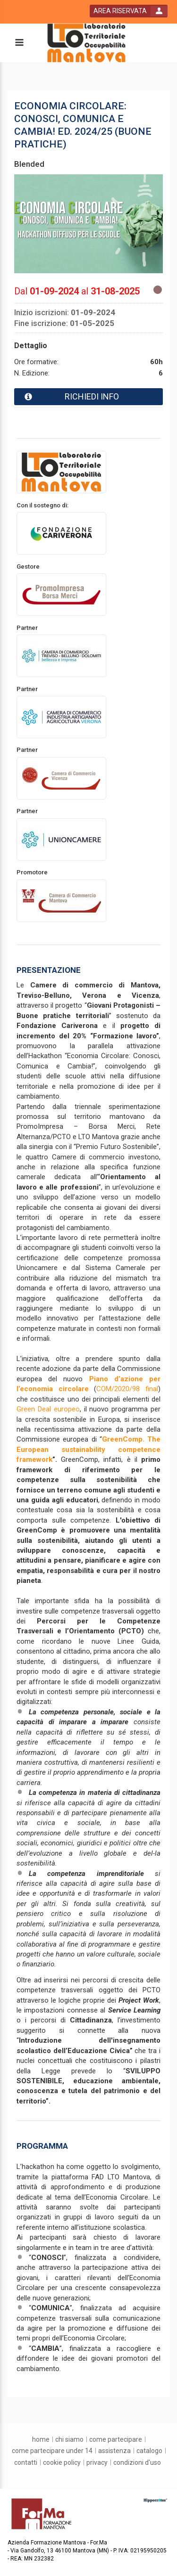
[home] (41, 2439)
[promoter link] (61, 533)
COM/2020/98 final (127, 1389)
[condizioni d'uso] (137, 2462)
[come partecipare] (115, 2439)
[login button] (129, 11)
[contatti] (25, 2462)
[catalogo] (149, 2451)
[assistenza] (114, 2451)
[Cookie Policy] (62, 2462)
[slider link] (155, 2500)
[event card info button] (88, 396)
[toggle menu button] (18, 43)
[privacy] (97, 2462)
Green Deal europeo (48, 1409)
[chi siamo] (69, 2439)
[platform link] (86, 43)
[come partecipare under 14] (52, 2451)
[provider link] (61, 471)
